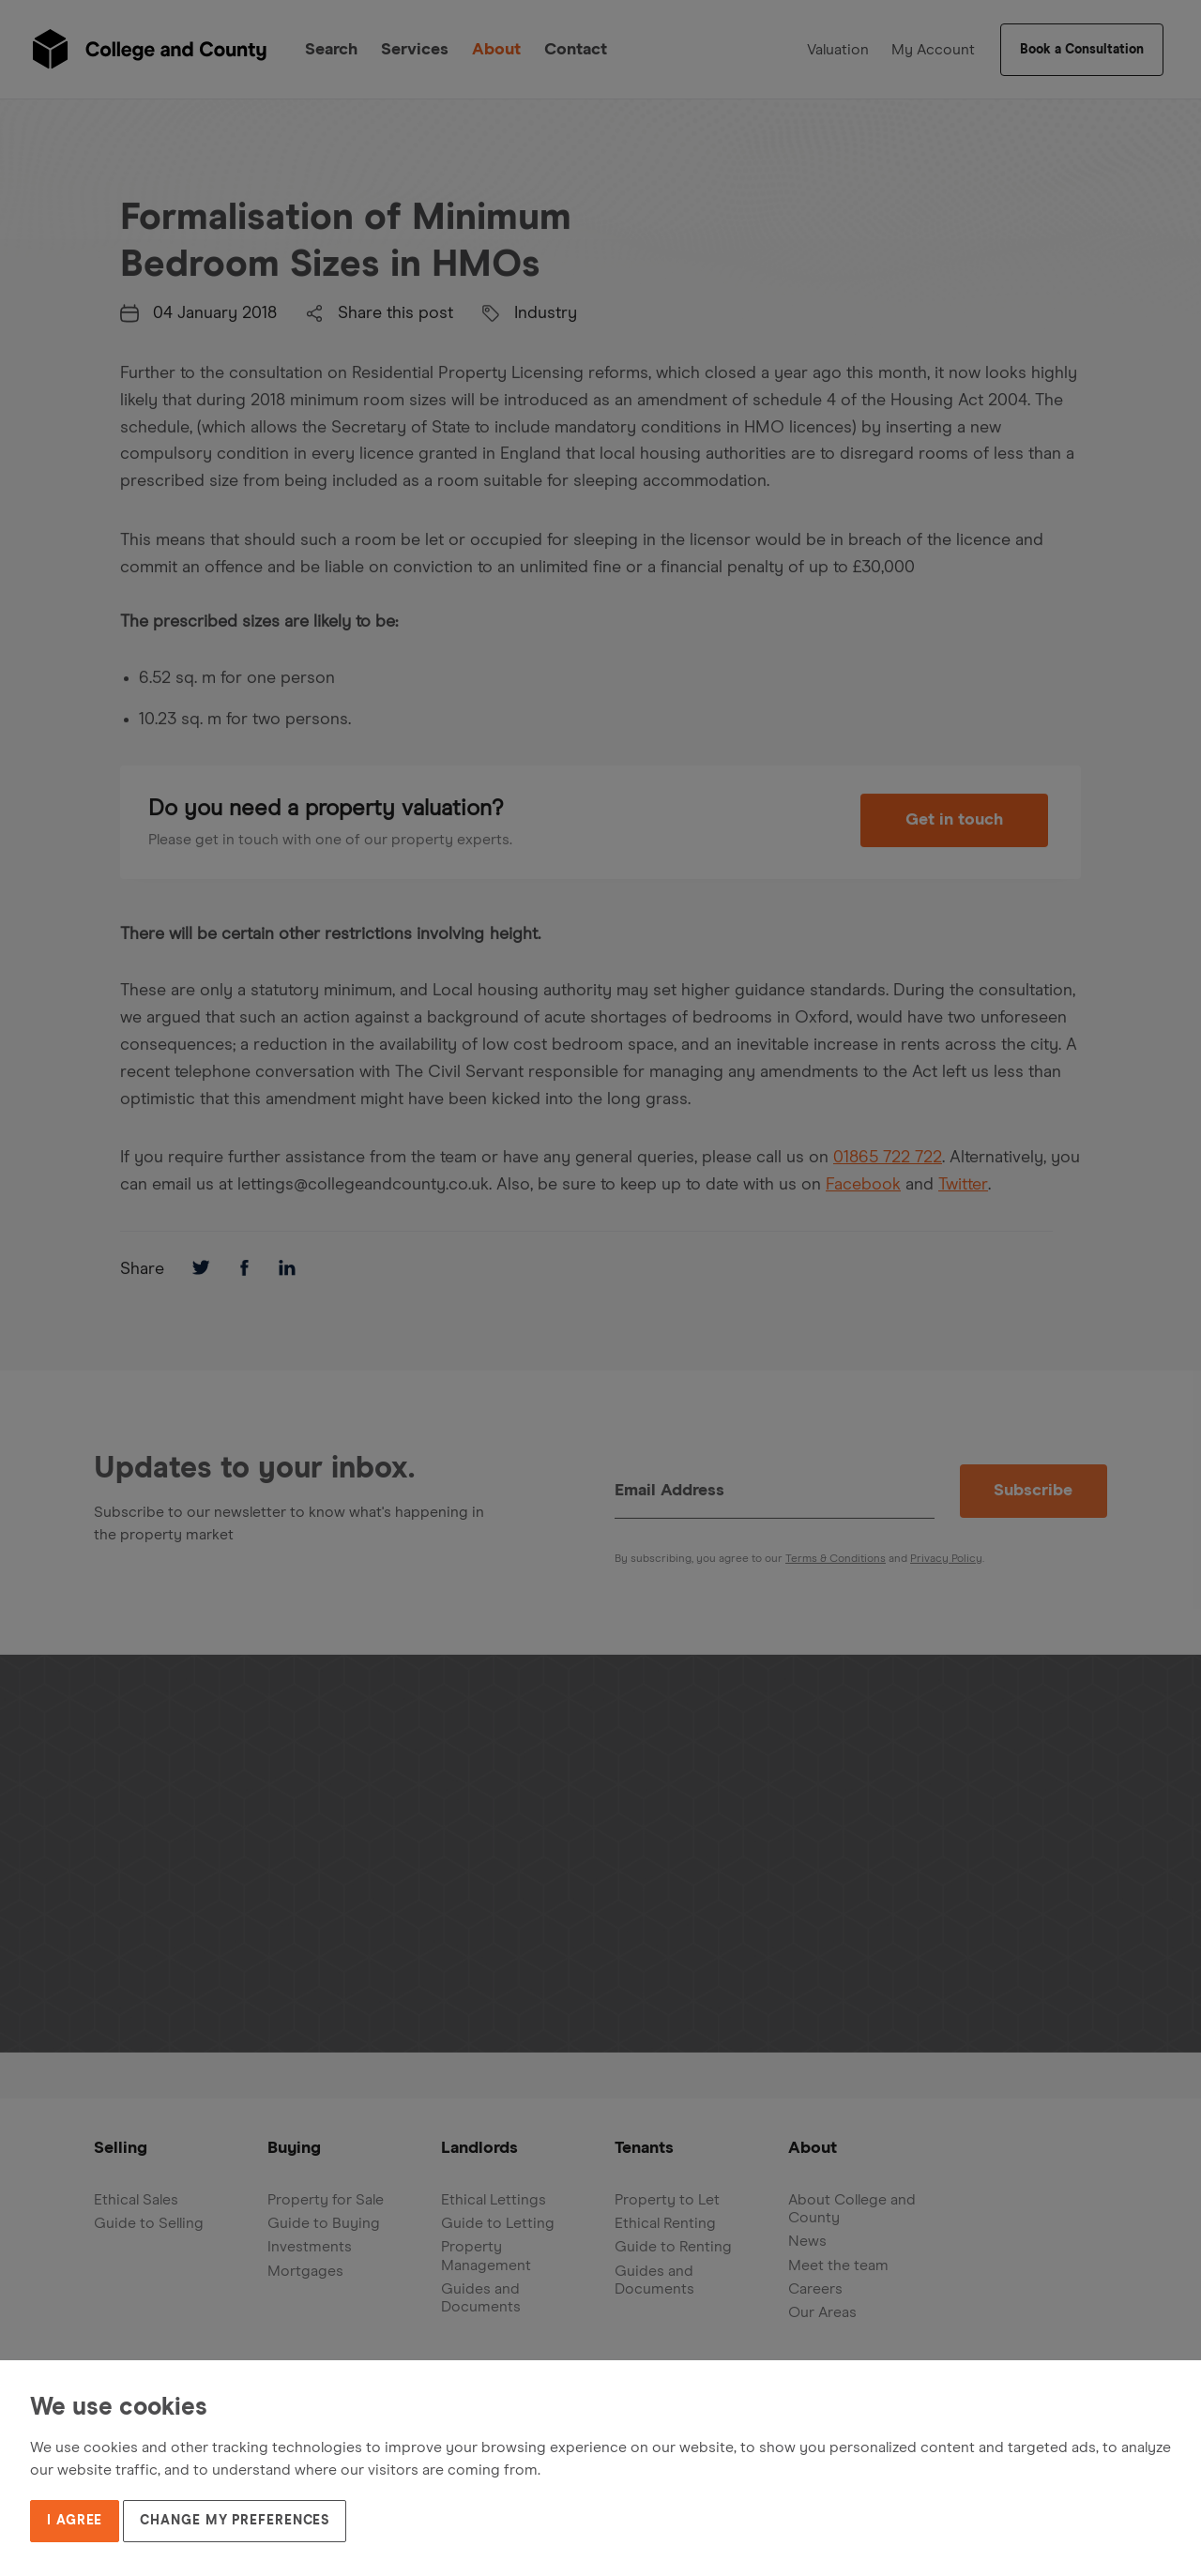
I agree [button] (74, 2520)
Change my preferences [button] (234, 2520)
